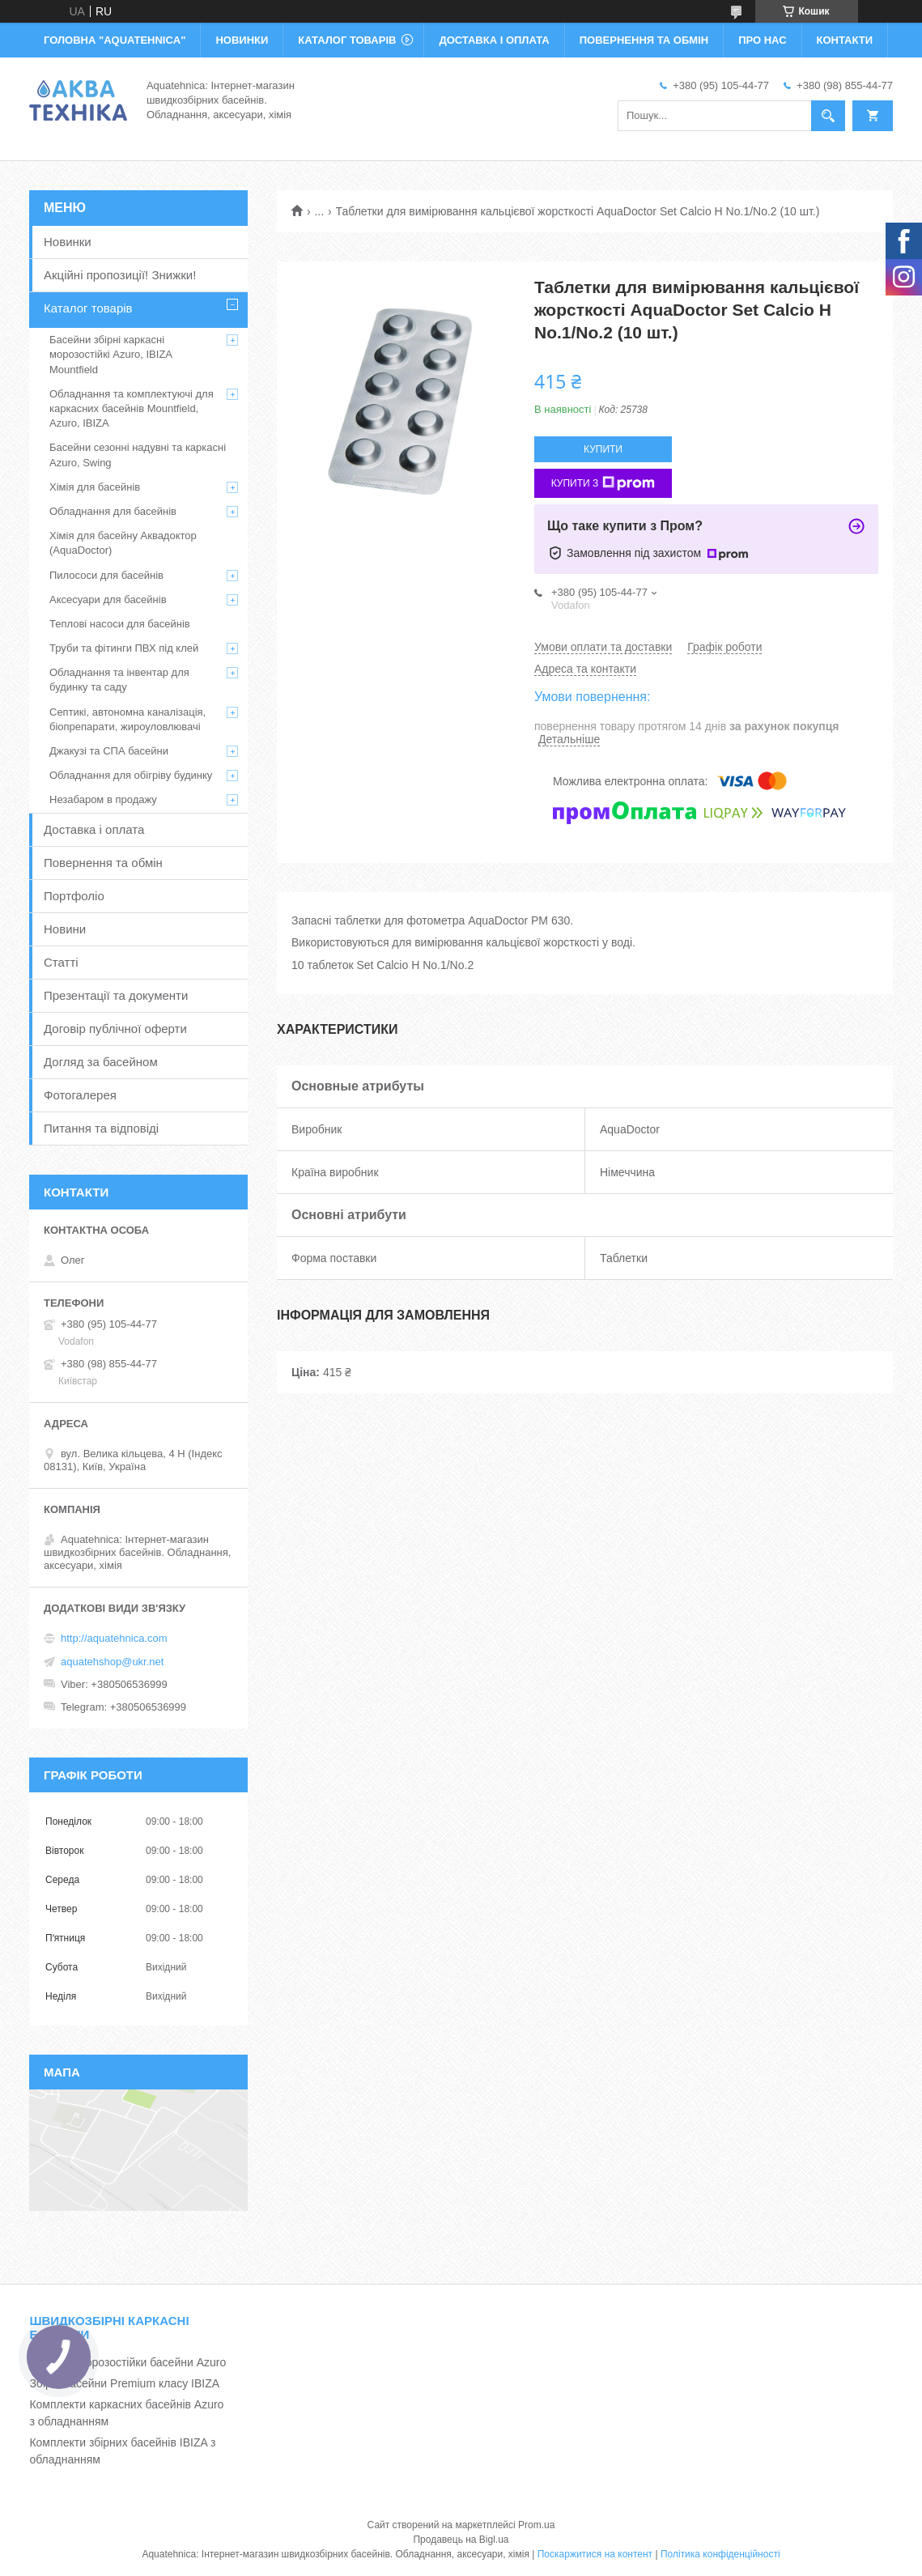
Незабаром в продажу (103, 799)
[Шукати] (828, 115)
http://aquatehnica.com (114, 1638)
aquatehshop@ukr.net (112, 1662)
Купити (603, 449)
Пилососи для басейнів (106, 575)
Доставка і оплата (94, 829)
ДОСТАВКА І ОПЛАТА (494, 40)
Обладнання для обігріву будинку (130, 775)
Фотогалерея (80, 1095)
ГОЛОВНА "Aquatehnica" (114, 40)
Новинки (67, 242)
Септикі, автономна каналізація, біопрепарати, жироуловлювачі (127, 719)
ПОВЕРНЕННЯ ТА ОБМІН (644, 40)
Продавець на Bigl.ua (460, 2539)
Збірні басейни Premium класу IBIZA (124, 2383)
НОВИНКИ (241, 40)
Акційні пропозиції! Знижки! (120, 275)
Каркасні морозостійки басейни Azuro (127, 2362)
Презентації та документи (116, 995)
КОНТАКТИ (845, 40)
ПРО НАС (762, 40)
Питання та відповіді (101, 1128)
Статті (61, 962)
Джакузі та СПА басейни (108, 751)
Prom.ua (536, 2525)
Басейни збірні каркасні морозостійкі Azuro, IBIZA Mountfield (110, 354)
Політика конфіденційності (720, 2554)
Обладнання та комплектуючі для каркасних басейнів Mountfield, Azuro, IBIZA (131, 408)
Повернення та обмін (103, 862)
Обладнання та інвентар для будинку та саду (119, 679)
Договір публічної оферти (115, 1028)
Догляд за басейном (101, 1062)
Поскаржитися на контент (594, 2554)
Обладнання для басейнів (112, 511)
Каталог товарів (88, 308)
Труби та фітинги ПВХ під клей (123, 648)
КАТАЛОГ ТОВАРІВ (347, 40)
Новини (65, 929)
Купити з (603, 483)
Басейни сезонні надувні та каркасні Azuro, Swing (137, 454)
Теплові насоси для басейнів (119, 624)
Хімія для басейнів (94, 487)
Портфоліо (74, 896)
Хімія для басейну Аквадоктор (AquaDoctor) (123, 542)
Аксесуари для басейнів (108, 599)
